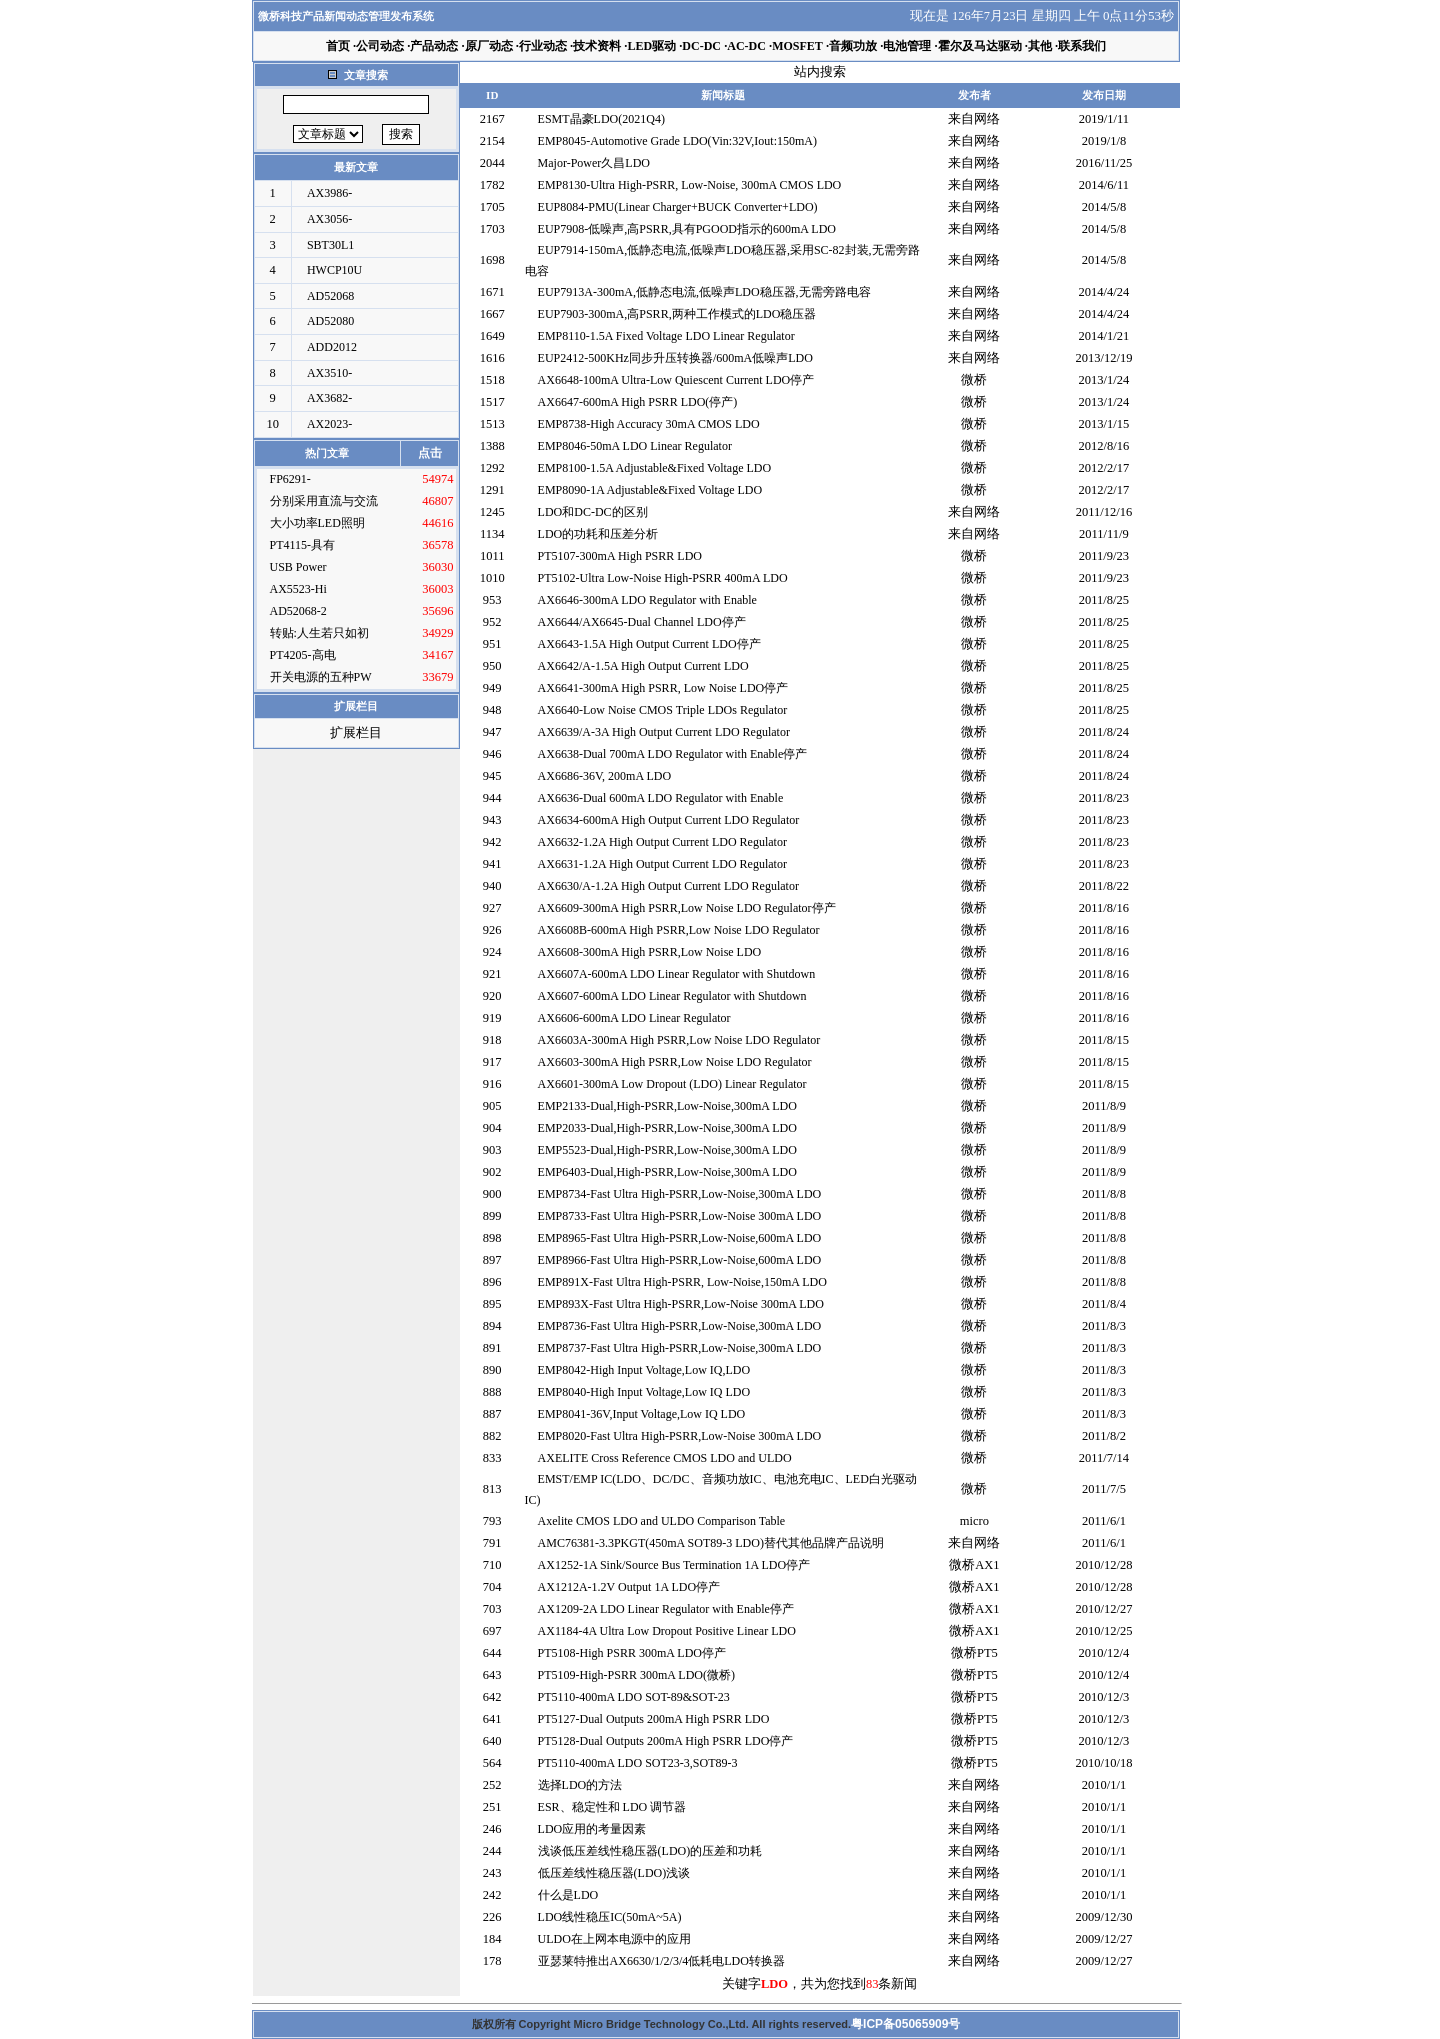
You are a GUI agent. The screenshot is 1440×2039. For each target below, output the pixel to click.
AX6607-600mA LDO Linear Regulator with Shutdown (672, 996)
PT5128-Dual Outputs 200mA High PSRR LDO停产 (666, 1741)
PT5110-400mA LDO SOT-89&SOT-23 (634, 1697)
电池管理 (907, 46)
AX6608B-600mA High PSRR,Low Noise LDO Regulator (679, 930)
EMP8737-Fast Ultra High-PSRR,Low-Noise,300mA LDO (680, 1348)
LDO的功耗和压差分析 (598, 534)
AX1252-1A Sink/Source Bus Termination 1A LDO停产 (674, 1565)
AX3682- (329, 398)
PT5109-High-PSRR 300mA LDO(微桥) (636, 1675)
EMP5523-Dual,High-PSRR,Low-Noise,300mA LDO (667, 1150)
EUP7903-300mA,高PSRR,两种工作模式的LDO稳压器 (677, 314)
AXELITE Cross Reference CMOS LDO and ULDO (665, 1458)
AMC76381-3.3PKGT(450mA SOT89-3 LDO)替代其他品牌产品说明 (711, 1543)
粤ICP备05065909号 (905, 2024)
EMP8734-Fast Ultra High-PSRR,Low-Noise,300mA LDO (680, 1194)
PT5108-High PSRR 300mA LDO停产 (632, 1653)
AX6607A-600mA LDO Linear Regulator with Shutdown (677, 974)
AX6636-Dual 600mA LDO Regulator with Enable (661, 798)
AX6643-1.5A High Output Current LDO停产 (649, 644)
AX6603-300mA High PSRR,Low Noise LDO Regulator (675, 1062)
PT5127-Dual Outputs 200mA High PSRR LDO (654, 1719)
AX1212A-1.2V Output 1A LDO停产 (629, 1587)
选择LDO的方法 (580, 1785)
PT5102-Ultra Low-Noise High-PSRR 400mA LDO (663, 578)
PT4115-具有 (303, 545)
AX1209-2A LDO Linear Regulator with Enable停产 (666, 1609)
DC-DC (701, 46)
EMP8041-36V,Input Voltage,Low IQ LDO (642, 1414)
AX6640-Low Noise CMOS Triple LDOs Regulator (663, 710)
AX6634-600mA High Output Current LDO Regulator (669, 820)
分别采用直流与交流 (324, 501)
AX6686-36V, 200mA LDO (604, 776)
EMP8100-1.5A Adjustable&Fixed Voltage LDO (655, 468)
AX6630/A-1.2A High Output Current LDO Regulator (668, 886)
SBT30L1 (330, 245)
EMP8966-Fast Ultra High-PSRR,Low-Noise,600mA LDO (680, 1260)
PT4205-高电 (303, 655)
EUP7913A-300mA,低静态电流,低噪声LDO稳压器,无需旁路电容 (704, 292)
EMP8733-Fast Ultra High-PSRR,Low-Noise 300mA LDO (680, 1216)
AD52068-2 (298, 611)
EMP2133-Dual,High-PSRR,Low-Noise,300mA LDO (667, 1106)
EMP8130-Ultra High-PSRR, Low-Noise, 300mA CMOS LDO (690, 185)
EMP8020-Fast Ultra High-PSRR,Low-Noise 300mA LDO (680, 1436)
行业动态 (543, 46)
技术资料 (597, 46)
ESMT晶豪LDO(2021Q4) (601, 119)
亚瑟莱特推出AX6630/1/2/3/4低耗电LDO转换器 (661, 1961)
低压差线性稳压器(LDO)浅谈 (614, 1873)
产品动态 (434, 46)
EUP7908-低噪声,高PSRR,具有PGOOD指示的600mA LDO (687, 229)
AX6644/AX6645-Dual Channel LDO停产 (642, 622)
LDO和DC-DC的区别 (593, 512)
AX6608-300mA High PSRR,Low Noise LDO (650, 952)
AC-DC (746, 46)
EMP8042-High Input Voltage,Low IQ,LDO (644, 1370)
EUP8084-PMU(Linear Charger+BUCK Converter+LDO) (678, 207)
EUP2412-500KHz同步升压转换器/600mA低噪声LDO (675, 358)
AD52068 (330, 296)
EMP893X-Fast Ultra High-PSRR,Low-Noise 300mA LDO (681, 1304)
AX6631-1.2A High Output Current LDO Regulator (662, 864)
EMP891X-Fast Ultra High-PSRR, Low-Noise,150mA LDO (682, 1282)
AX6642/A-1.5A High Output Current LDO (643, 666)
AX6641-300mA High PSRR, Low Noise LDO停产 (663, 688)
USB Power (298, 567)
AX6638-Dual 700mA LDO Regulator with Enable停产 (673, 754)
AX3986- (329, 193)
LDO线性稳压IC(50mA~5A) (610, 1917)
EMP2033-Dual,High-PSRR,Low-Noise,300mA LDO (667, 1128)
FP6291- (290, 479)
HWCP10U (334, 270)
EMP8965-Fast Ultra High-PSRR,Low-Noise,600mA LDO (680, 1238)
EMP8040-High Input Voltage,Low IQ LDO (644, 1392)
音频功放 (853, 46)
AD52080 (330, 321)
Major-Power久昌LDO (594, 163)
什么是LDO (568, 1895)
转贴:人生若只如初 (319, 633)
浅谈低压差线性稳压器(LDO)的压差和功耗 (650, 1851)
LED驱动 (651, 46)
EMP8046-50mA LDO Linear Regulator (635, 446)
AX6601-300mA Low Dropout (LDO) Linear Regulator (672, 1084)
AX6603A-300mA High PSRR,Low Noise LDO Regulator (679, 1040)
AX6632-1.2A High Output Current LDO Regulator (662, 842)
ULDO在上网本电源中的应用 (614, 1939)
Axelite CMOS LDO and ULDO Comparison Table (662, 1521)
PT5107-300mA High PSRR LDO (620, 556)
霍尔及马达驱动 (980, 46)
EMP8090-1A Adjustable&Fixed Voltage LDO (650, 490)
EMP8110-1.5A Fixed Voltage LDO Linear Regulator (666, 336)
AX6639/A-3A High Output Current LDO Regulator (664, 732)
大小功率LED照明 (317, 523)
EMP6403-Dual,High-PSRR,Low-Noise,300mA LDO (667, 1172)
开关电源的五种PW (321, 677)
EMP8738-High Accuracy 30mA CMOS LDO (649, 424)
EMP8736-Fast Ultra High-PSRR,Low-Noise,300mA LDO (680, 1326)
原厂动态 (489, 46)
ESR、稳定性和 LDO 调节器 (612, 1807)
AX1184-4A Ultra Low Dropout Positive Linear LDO (667, 1631)
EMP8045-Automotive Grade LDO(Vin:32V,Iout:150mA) (677, 141)
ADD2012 (332, 347)
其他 (1040, 46)
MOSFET (797, 46)
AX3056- (329, 219)
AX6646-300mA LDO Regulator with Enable (647, 600)
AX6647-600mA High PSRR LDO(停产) (638, 402)
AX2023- (329, 424)
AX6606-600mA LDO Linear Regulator (634, 1018)
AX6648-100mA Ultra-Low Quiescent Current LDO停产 (676, 380)
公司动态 (380, 46)
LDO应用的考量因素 (592, 1829)
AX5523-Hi (298, 589)
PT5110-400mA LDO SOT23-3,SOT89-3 (638, 1763)
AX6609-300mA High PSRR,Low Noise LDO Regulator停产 (687, 908)
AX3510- (329, 373)
